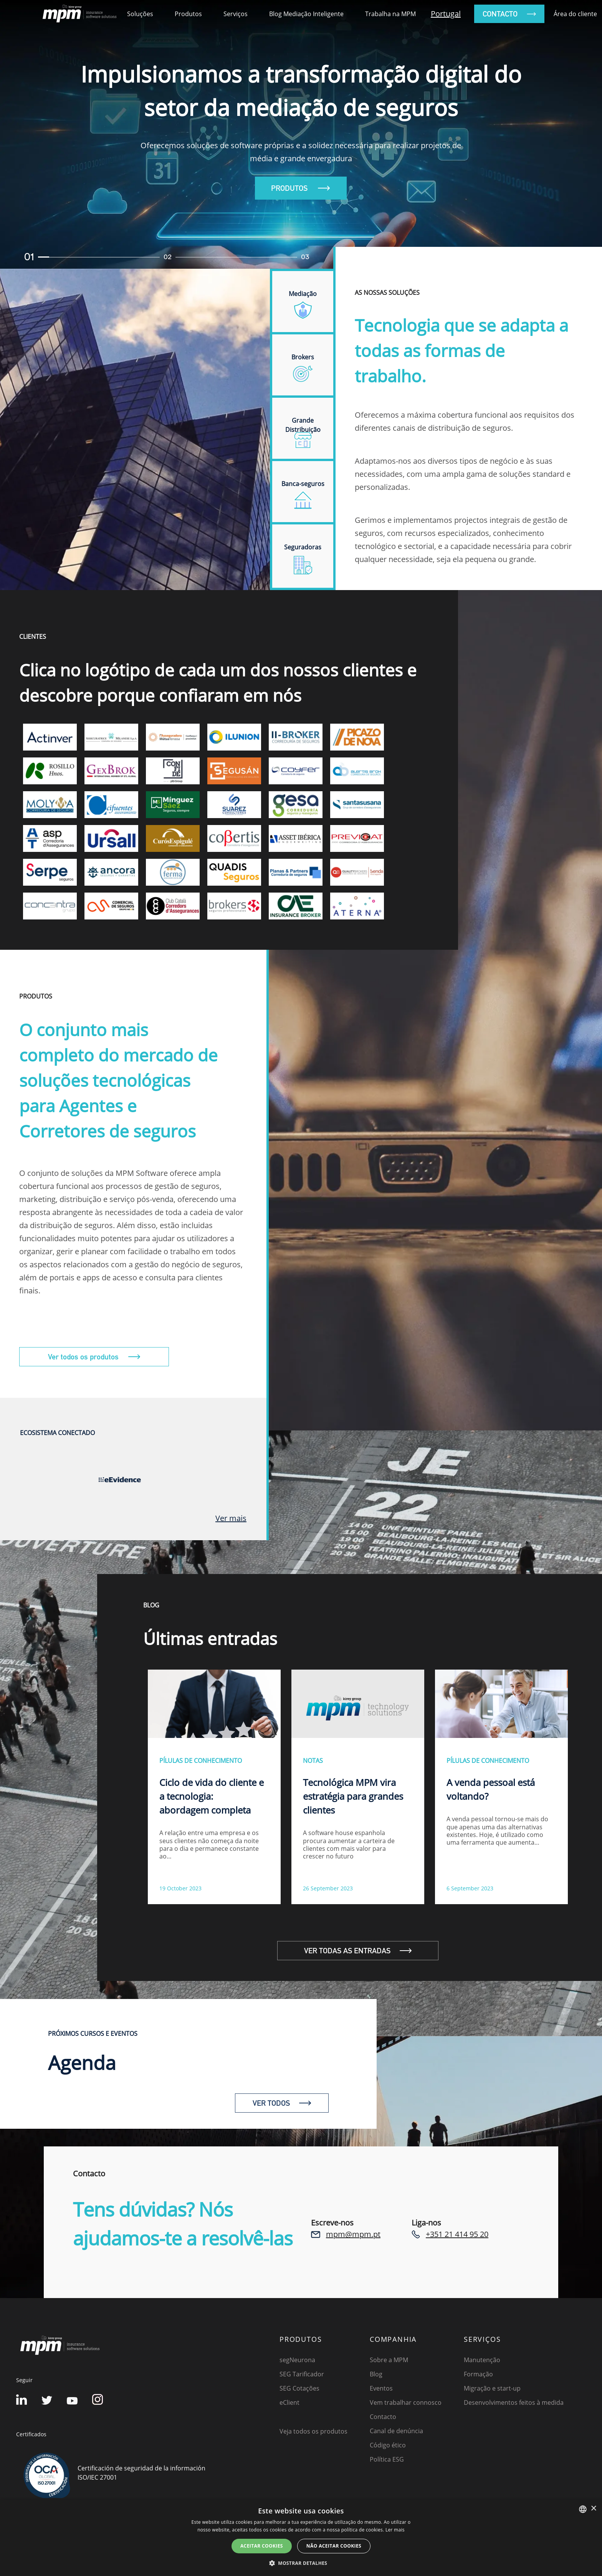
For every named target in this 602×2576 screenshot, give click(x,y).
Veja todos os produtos (313, 2431)
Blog (376, 2374)
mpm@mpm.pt (353, 2234)
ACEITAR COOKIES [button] (261, 2546)
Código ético (388, 2445)
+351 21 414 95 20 (457, 2234)
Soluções (140, 14)
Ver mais (230, 1518)
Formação (478, 2374)
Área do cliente (575, 14)
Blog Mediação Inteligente (306, 14)
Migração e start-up (492, 2388)
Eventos (381, 2388)
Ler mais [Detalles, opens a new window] (395, 2529)
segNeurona (297, 2360)
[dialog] (301, 2538)
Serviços (235, 14)
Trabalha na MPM (390, 14)
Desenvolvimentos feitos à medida (514, 2402)
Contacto (383, 2416)
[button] (301, 2563)
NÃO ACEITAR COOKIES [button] (333, 2546)
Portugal (446, 13)
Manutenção (482, 2360)
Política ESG (387, 2459)
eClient (289, 2402)
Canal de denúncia (396, 2431)
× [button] (593, 2509)
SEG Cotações (299, 2388)
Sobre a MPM (389, 2360)
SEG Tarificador (302, 2374)
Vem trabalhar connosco (406, 2402)
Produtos (188, 14)
